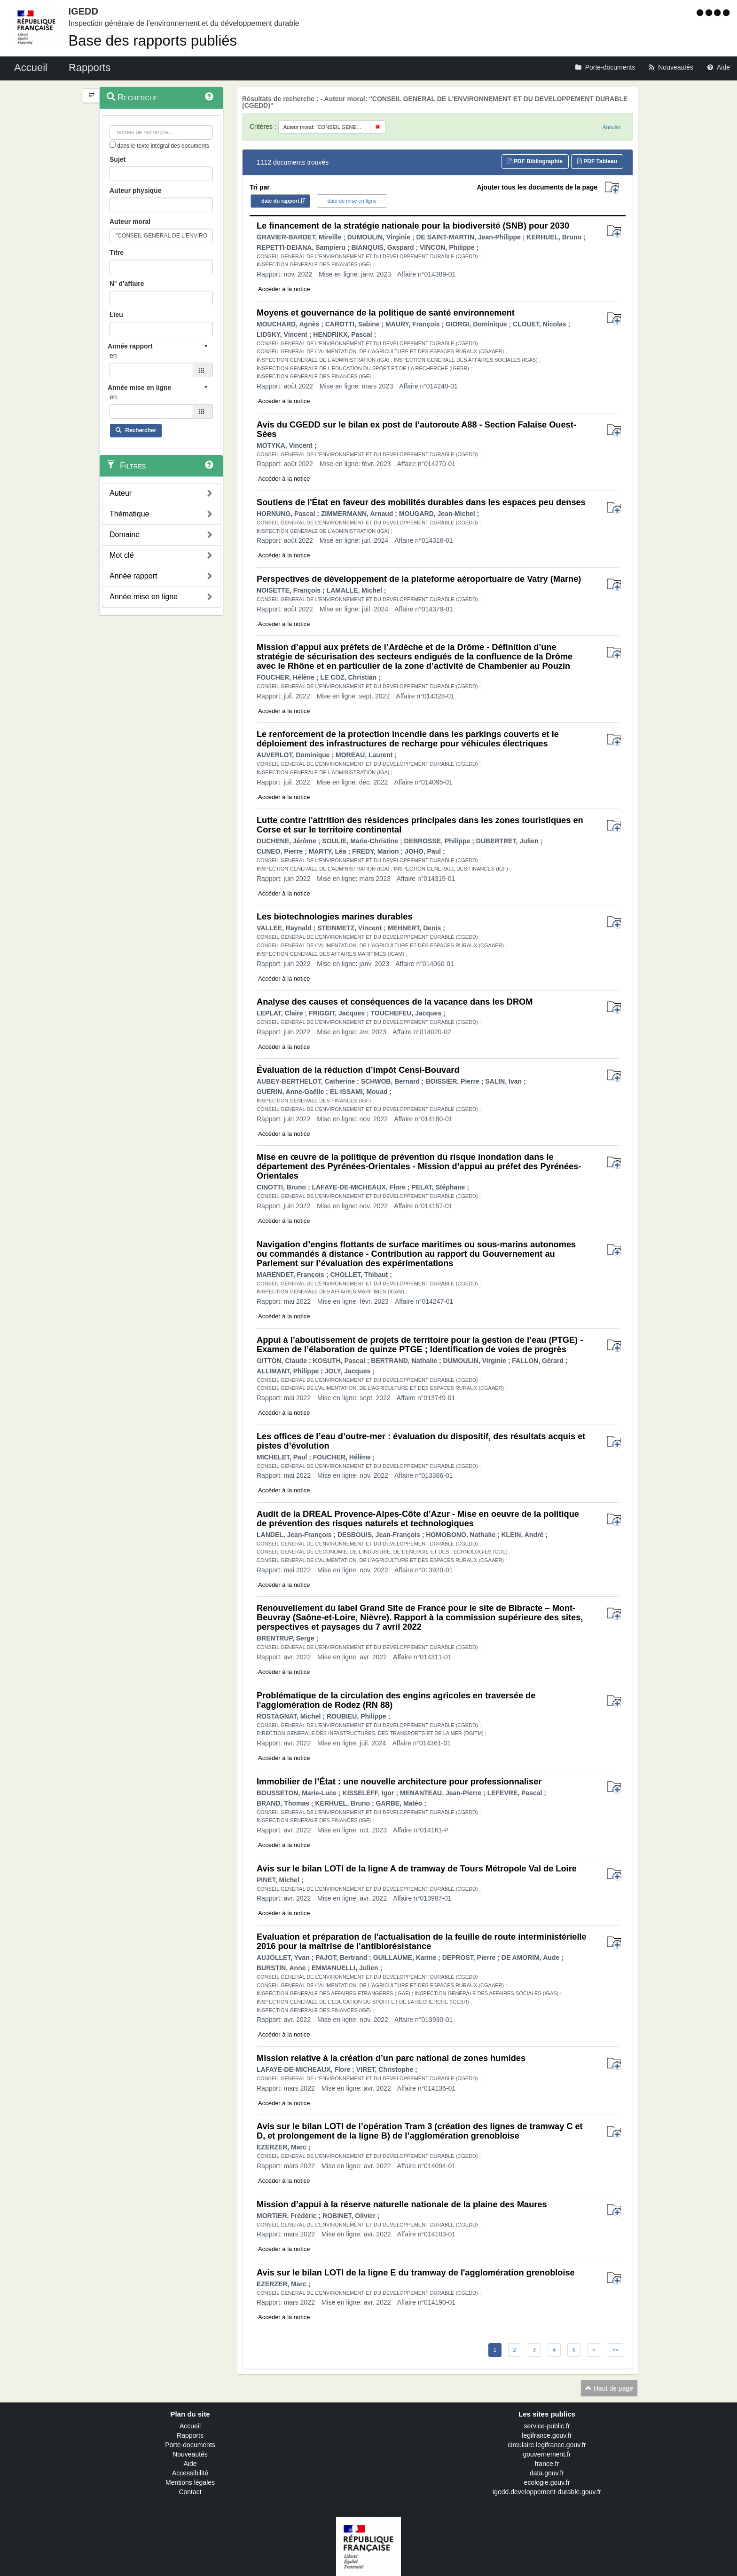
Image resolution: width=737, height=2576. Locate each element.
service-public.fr (547, 2426)
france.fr (547, 2463)
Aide (189, 2463)
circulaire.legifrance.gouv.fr (547, 2445)
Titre (117, 252)
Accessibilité (190, 2473)
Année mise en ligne (144, 597)
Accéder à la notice (284, 289)
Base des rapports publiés (153, 40)
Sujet (117, 159)
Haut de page (609, 2388)
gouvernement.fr (547, 2454)
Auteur (121, 493)
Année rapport (133, 576)
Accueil (190, 2426)
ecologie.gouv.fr (547, 2482)
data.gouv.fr (547, 2473)
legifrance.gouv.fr (547, 2435)
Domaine (125, 535)
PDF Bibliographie (535, 161)
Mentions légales (190, 2482)
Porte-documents (190, 2445)
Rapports (190, 2435)
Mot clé (122, 555)
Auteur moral (130, 221)
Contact (190, 2492)
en (113, 355)
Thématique (129, 514)
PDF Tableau (597, 161)
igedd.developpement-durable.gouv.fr (547, 2492)
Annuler (611, 127)
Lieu (116, 314)
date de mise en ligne (352, 201)
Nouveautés (190, 2454)
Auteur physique (135, 190)
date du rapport (280, 201)
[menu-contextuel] (113, 145)
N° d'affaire (127, 283)
